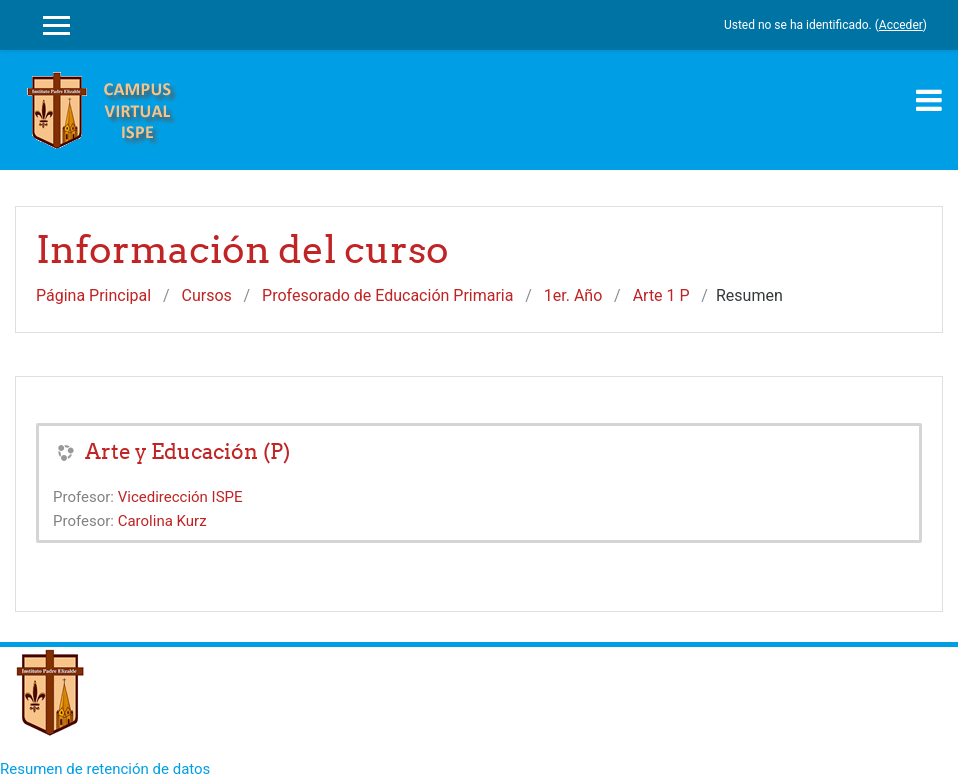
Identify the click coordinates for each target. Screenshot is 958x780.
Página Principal (93, 295)
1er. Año (573, 295)
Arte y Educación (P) (187, 451)
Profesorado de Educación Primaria (387, 295)
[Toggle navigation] (929, 100)
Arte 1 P (661, 295)
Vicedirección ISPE (180, 497)
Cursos (207, 295)
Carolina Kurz (162, 521)
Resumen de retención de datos (105, 769)
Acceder (901, 25)
